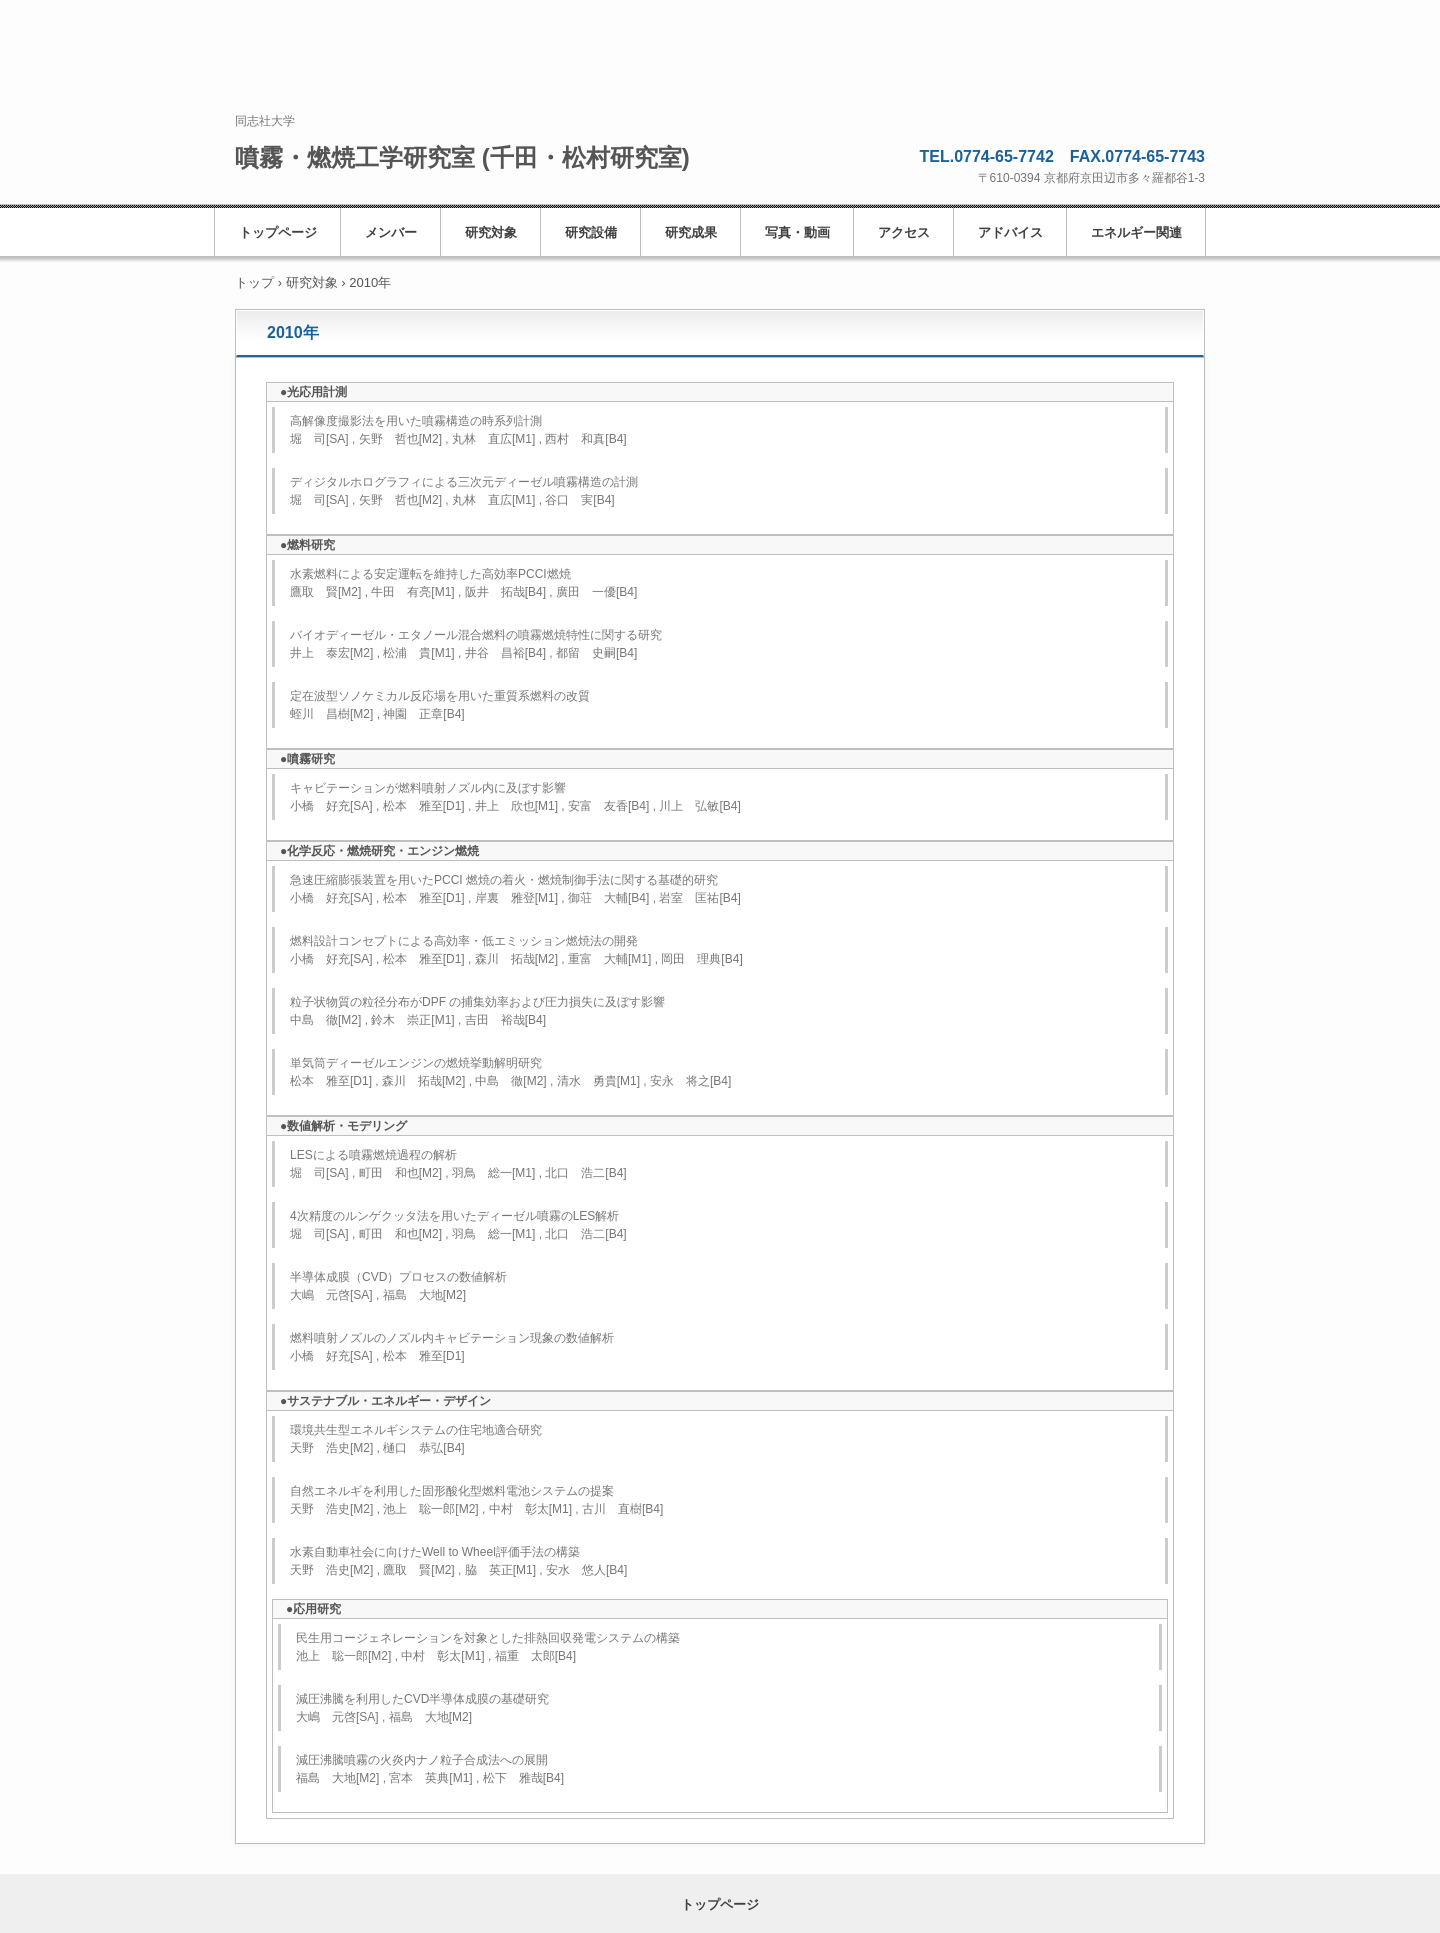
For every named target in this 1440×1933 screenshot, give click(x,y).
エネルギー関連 (1136, 232)
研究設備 (591, 232)
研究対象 (491, 232)
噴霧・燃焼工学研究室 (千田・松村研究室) (462, 157)
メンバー (391, 232)
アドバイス (1010, 232)
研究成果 (691, 232)
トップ (254, 282)
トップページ (278, 232)
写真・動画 (797, 232)
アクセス (904, 232)
